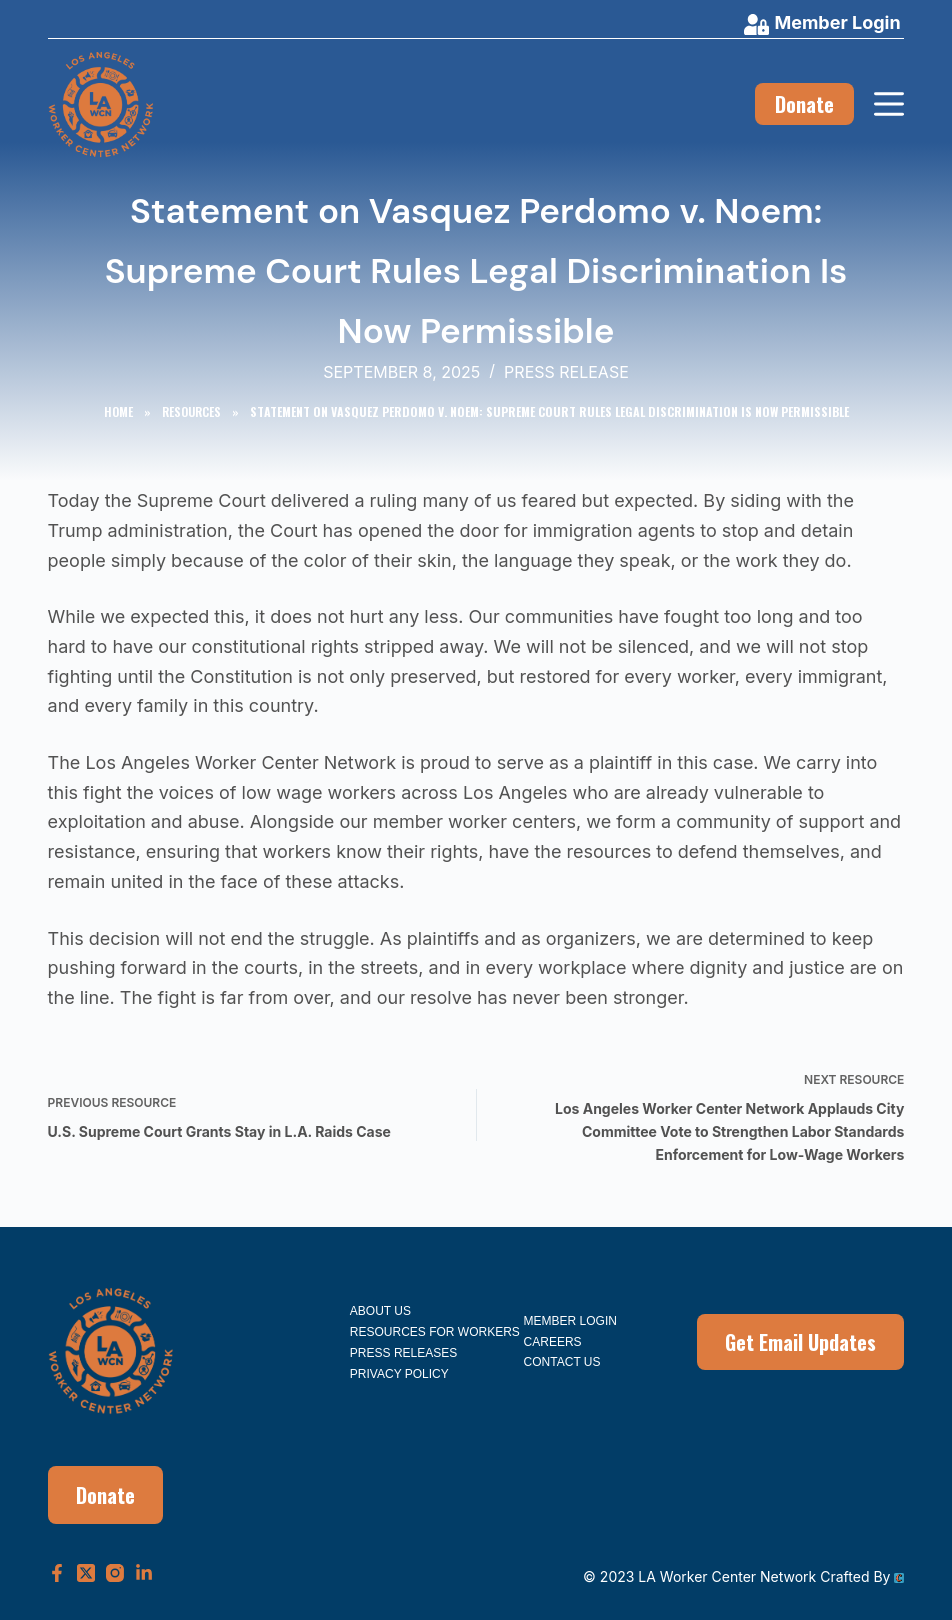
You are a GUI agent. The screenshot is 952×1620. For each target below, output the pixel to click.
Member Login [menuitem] (570, 1321)
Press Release (566, 372)
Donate (804, 104)
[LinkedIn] (144, 1573)
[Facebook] (57, 1573)
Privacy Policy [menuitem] (399, 1374)
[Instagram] (115, 1573)
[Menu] (889, 104)
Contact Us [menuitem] (562, 1362)
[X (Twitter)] (86, 1573)
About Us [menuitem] (380, 1311)
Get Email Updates (800, 1342)
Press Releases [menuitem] (403, 1353)
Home (118, 411)
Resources (191, 411)
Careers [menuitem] (553, 1342)
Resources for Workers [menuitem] (435, 1332)
